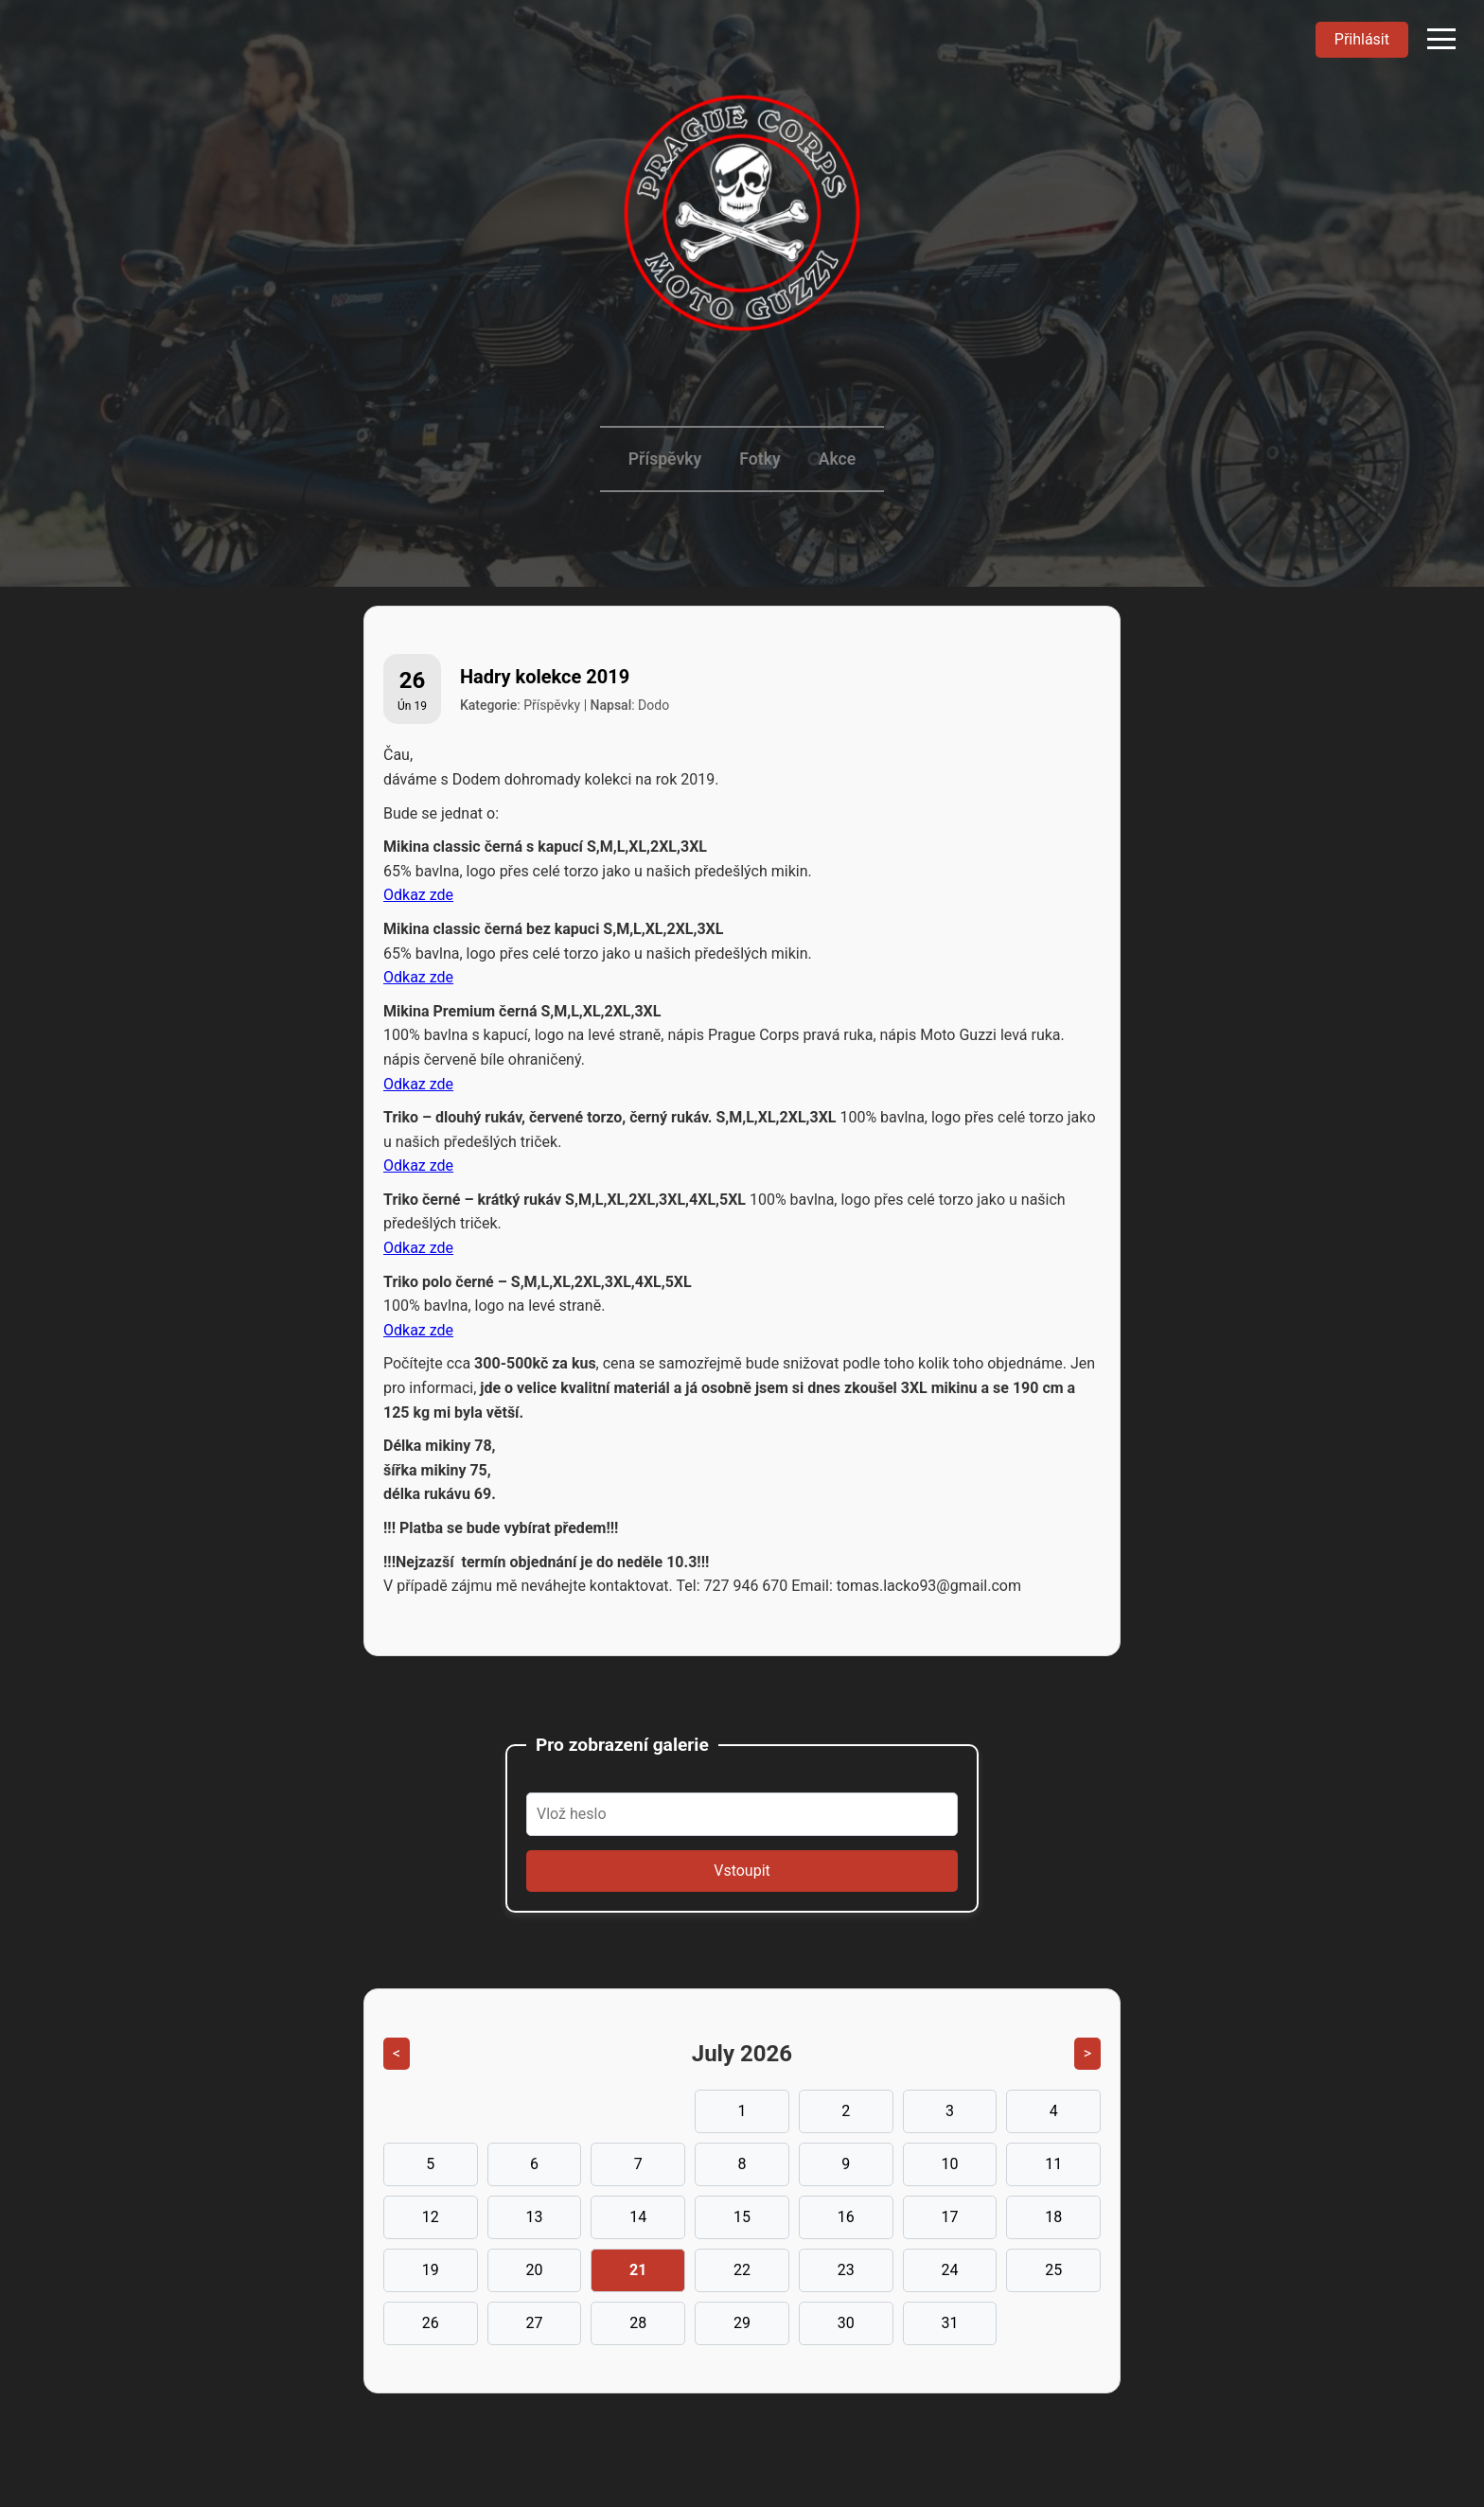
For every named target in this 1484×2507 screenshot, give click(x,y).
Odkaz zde (418, 895)
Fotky (759, 459)
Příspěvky (664, 459)
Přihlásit (1361, 39)
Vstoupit (742, 1871)
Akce (838, 459)
